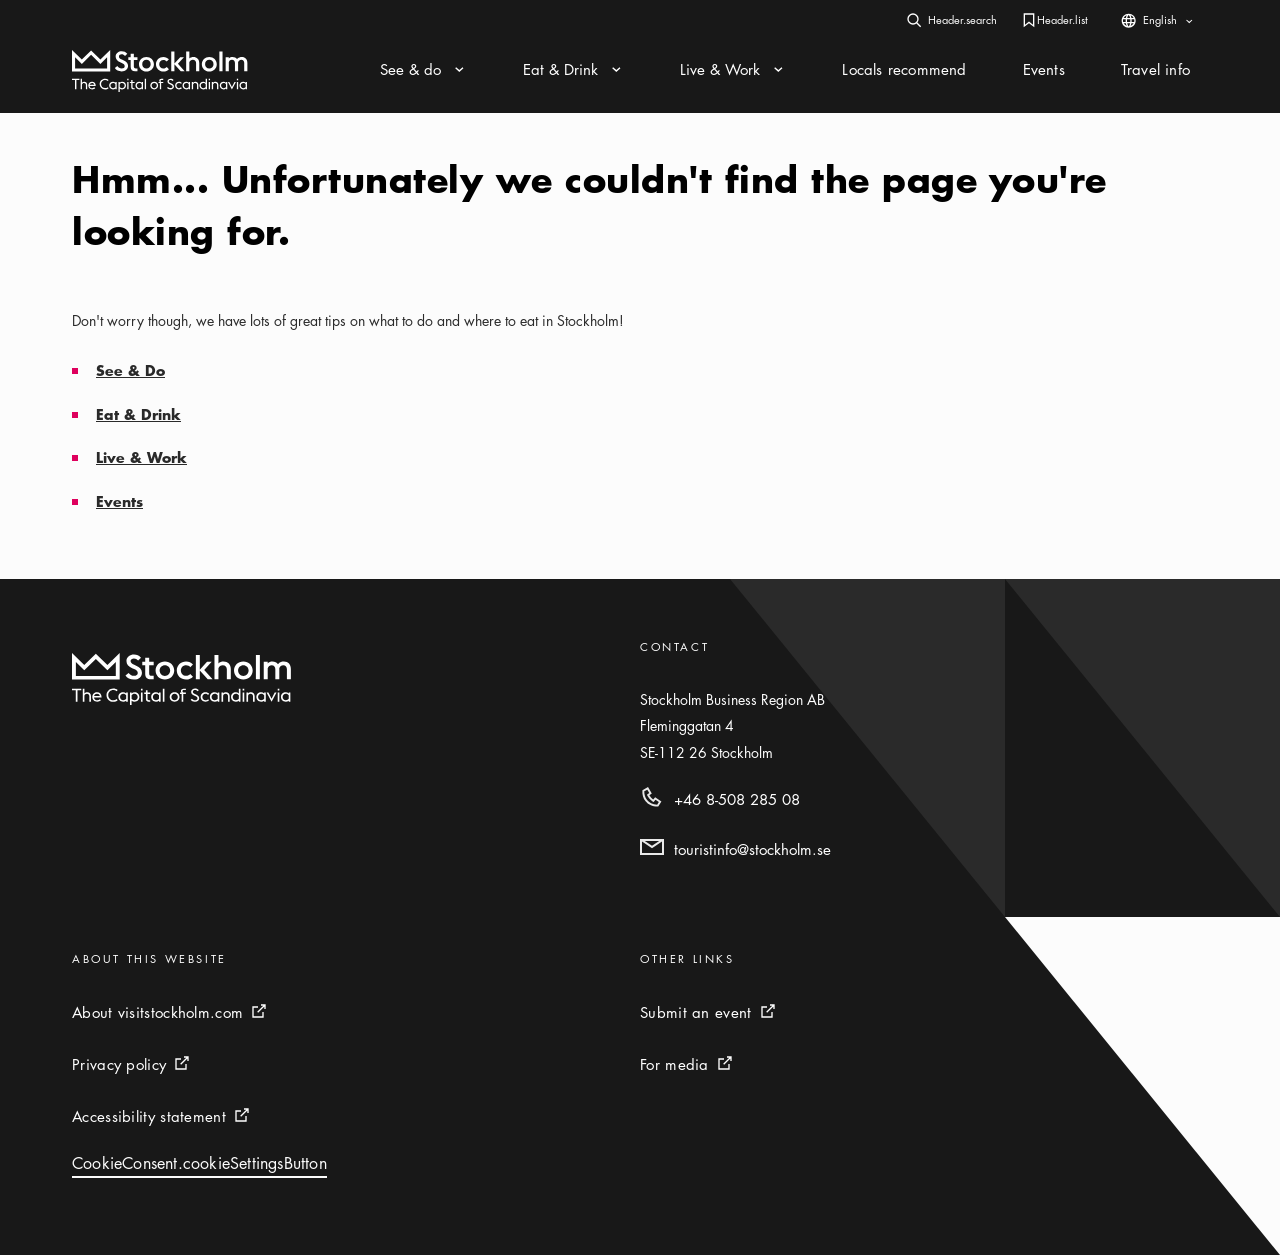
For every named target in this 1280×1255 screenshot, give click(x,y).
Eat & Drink (138, 414)
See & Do (130, 370)
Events (119, 501)
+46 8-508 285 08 (737, 799)
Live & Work (141, 457)
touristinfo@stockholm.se (752, 849)
